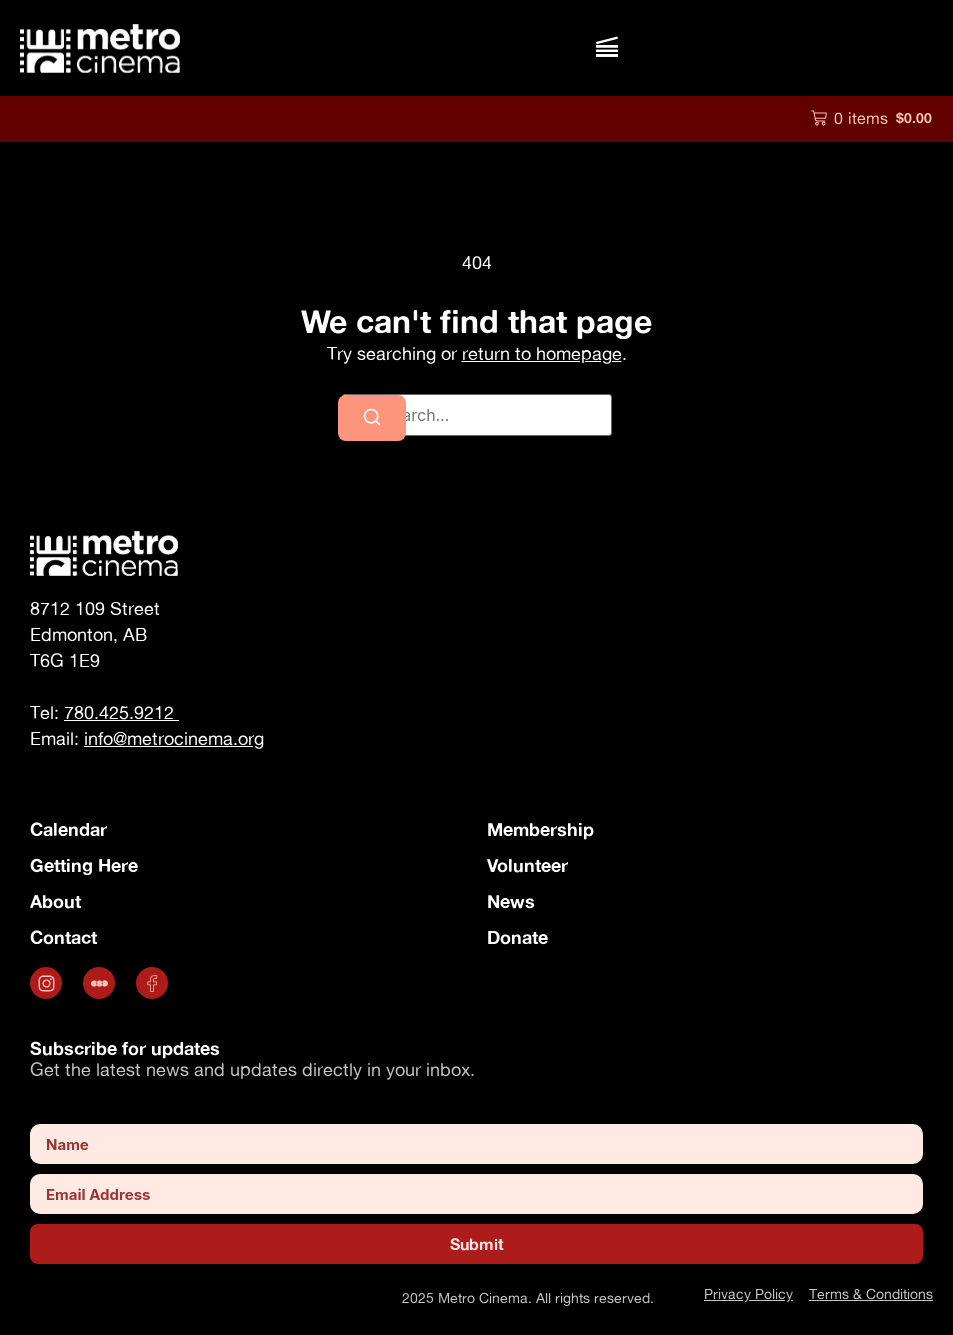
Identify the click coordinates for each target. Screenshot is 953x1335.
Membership (540, 829)
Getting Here (84, 865)
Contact (63, 937)
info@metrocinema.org (174, 738)
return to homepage (542, 353)
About (55, 901)
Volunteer (527, 865)
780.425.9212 (121, 712)
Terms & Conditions (871, 1293)
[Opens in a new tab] (48, 983)
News (511, 901)
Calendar (68, 829)
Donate (517, 937)
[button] (606, 47)
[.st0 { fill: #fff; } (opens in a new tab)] (101, 983)
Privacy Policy (748, 1293)
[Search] (372, 418)
